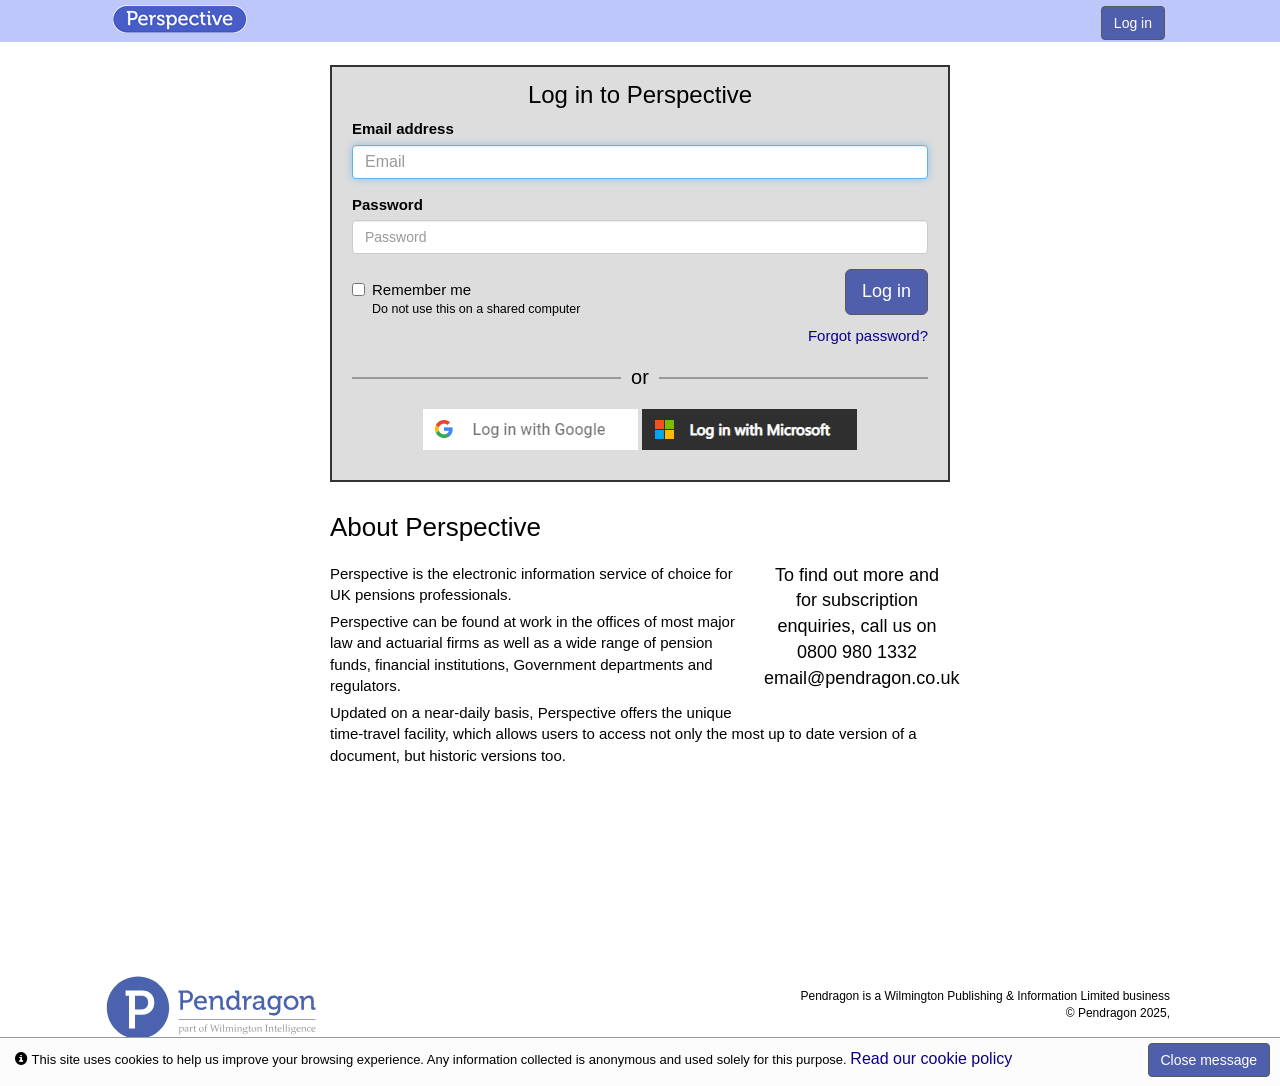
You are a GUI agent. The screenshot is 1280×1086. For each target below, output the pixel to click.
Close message (1209, 1060)
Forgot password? (868, 335)
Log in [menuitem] (1133, 23)
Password (387, 204)
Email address (403, 128)
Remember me (533, 299)
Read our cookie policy (931, 1058)
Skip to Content (0, 0)
